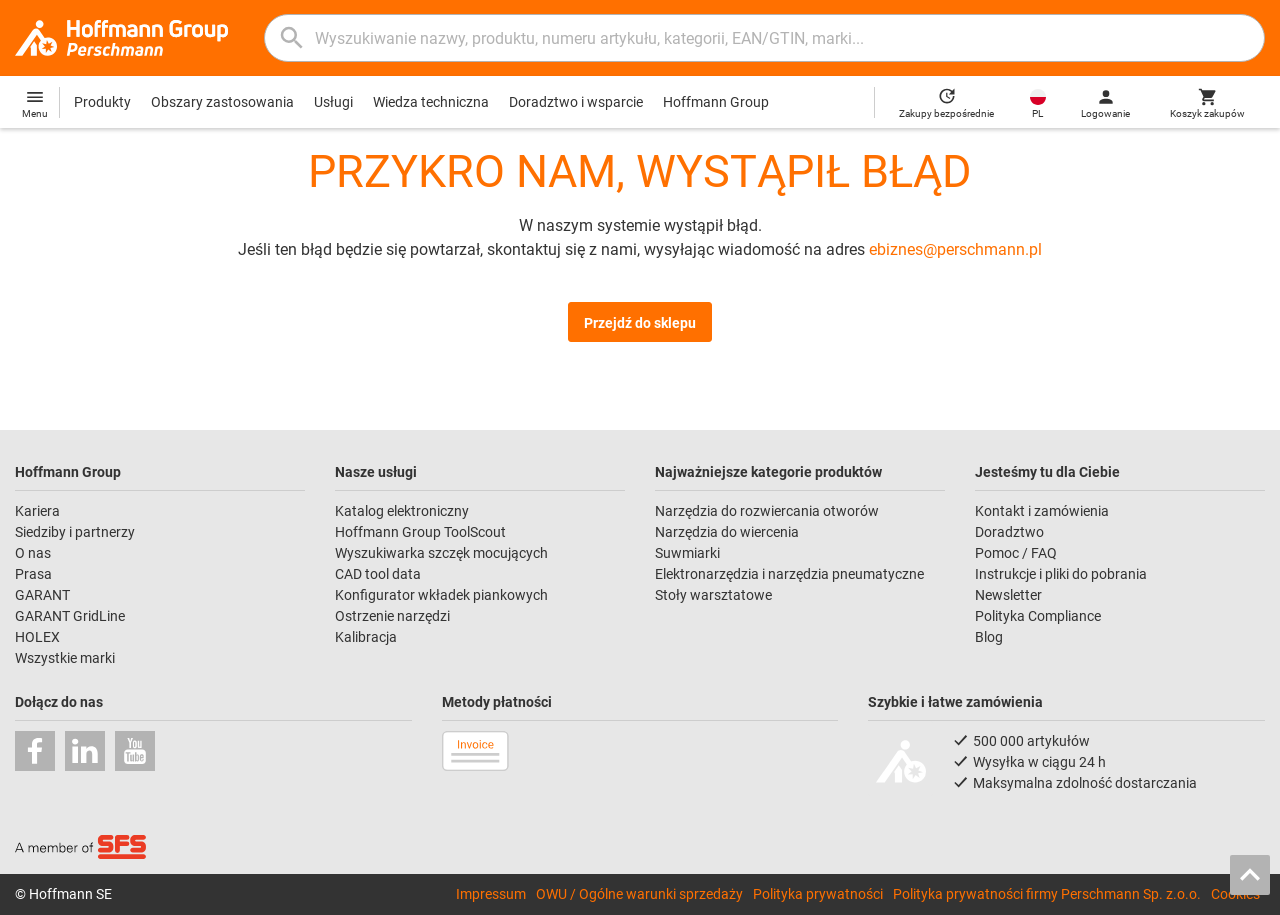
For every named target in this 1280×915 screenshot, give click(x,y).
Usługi (333, 102)
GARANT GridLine (70, 616)
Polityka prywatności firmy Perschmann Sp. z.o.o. (1047, 894)
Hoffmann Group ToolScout (420, 532)
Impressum (491, 894)
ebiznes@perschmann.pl (955, 249)
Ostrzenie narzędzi (392, 616)
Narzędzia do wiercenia (727, 532)
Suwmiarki (687, 553)
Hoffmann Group (716, 102)
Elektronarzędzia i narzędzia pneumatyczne (789, 574)
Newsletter (1008, 595)
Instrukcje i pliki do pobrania (1061, 574)
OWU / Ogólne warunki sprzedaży (639, 894)
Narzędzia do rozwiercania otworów (767, 511)
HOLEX (37, 637)
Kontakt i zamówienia (1042, 511)
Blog (989, 637)
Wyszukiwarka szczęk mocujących (441, 553)
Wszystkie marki (65, 658)
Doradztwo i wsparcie (576, 102)
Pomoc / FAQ (1016, 553)
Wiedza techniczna (431, 102)
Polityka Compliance (1038, 616)
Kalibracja (366, 637)
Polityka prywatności (818, 894)
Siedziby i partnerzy (75, 532)
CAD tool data (378, 574)
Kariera (37, 511)
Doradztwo (1009, 532)
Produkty (102, 102)
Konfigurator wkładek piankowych (441, 595)
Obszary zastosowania (222, 102)
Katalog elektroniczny (402, 511)
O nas (33, 553)
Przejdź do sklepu (640, 323)
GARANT (42, 595)
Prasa (33, 574)
